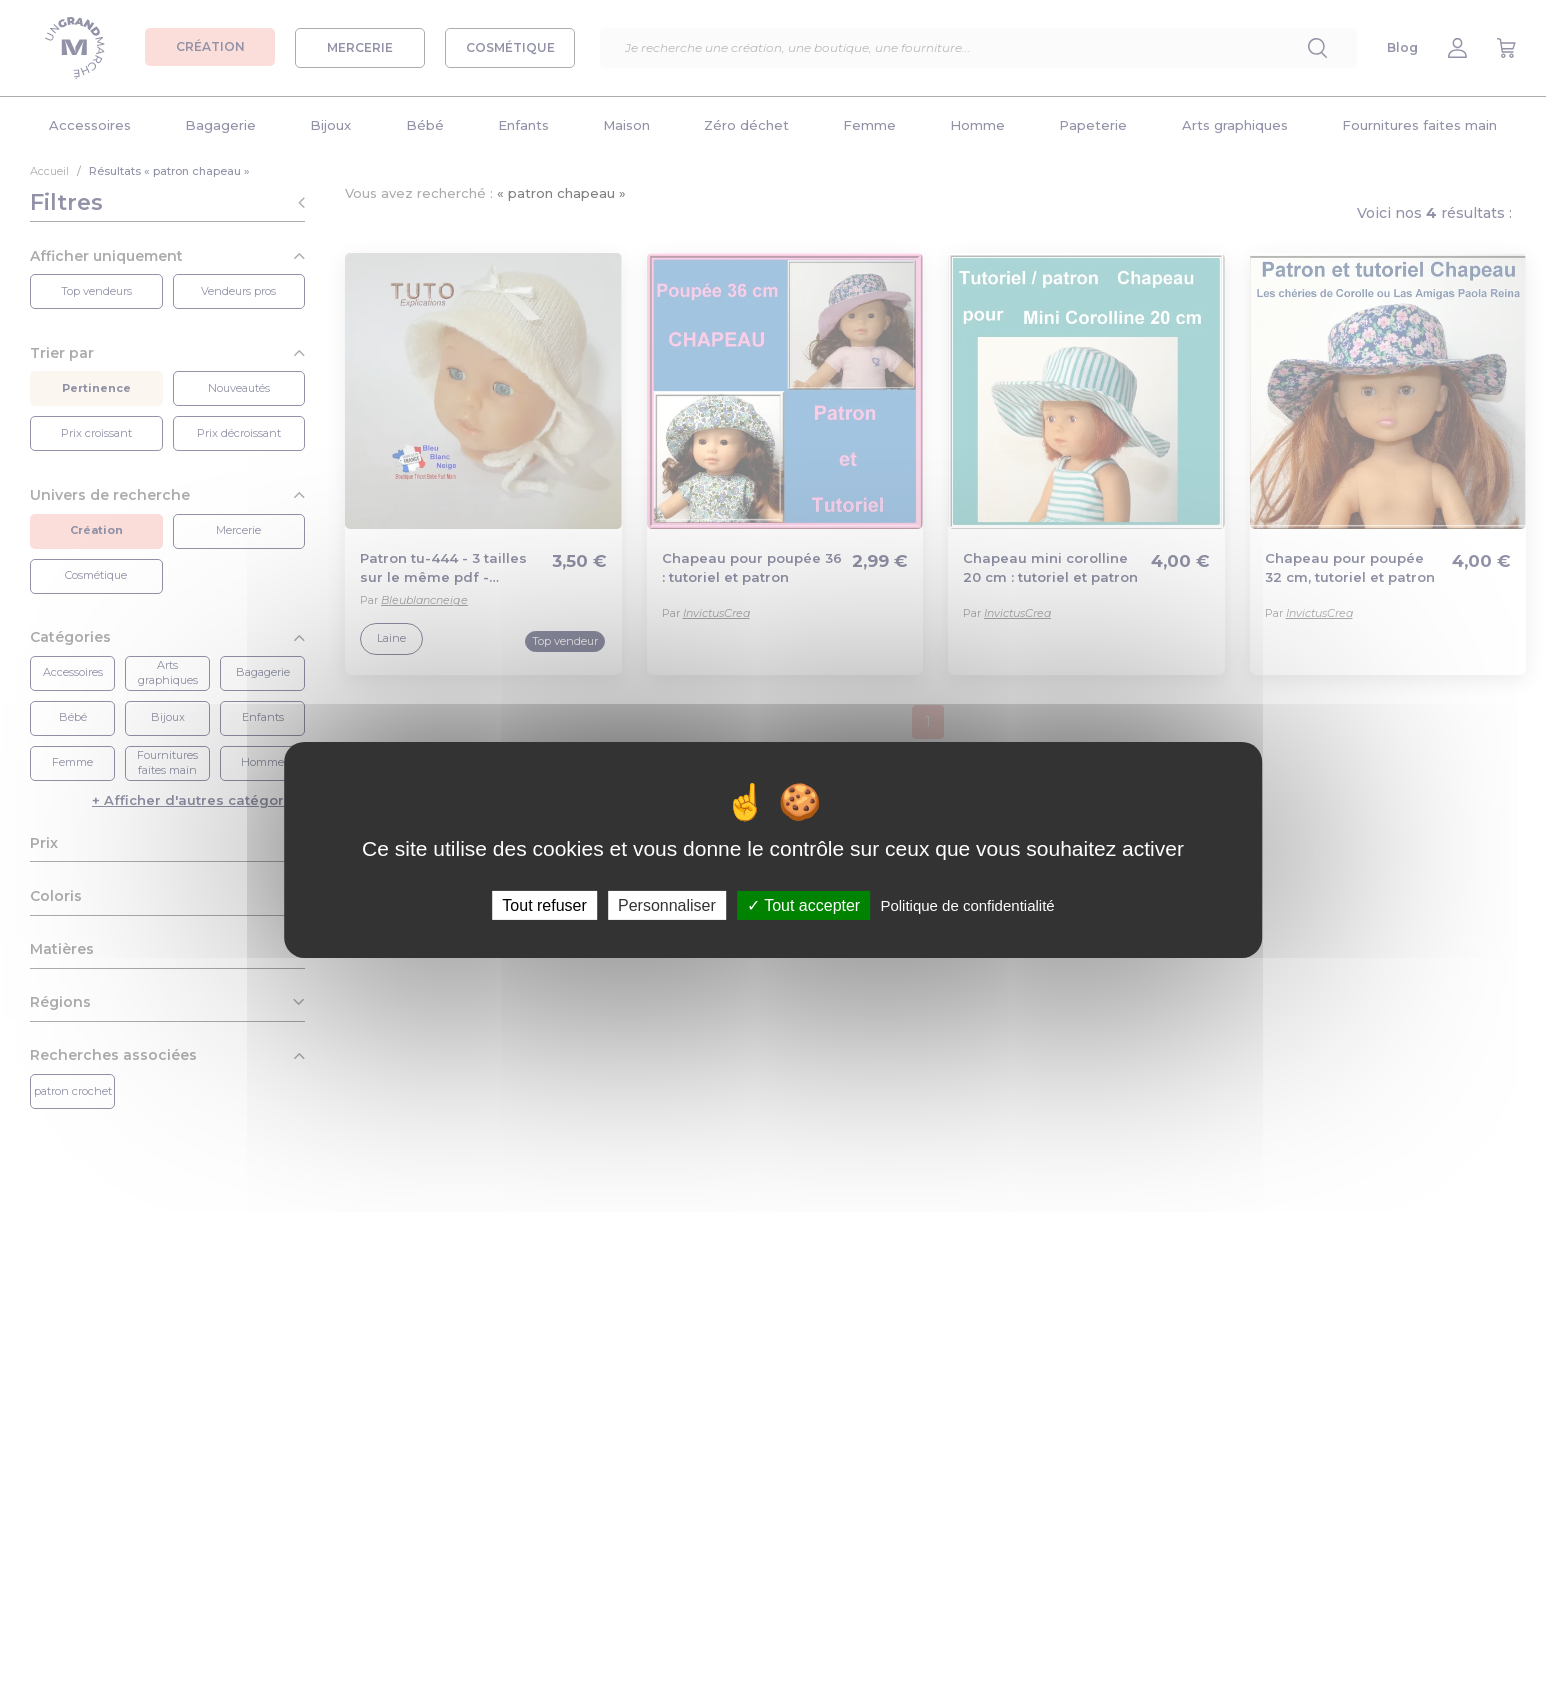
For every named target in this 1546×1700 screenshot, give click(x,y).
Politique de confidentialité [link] (967, 905)
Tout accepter (803, 905)
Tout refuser (544, 905)
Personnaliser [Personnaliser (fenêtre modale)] (667, 905)
